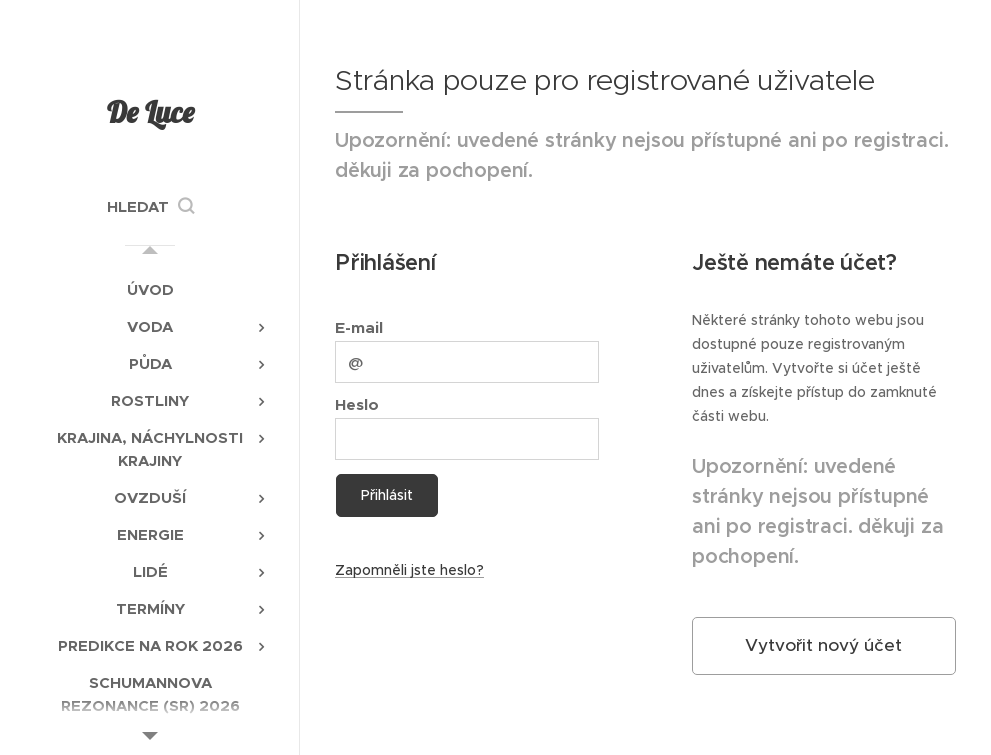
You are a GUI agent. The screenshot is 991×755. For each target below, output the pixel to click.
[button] (150, 207)
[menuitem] (150, 289)
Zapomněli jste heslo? (409, 570)
